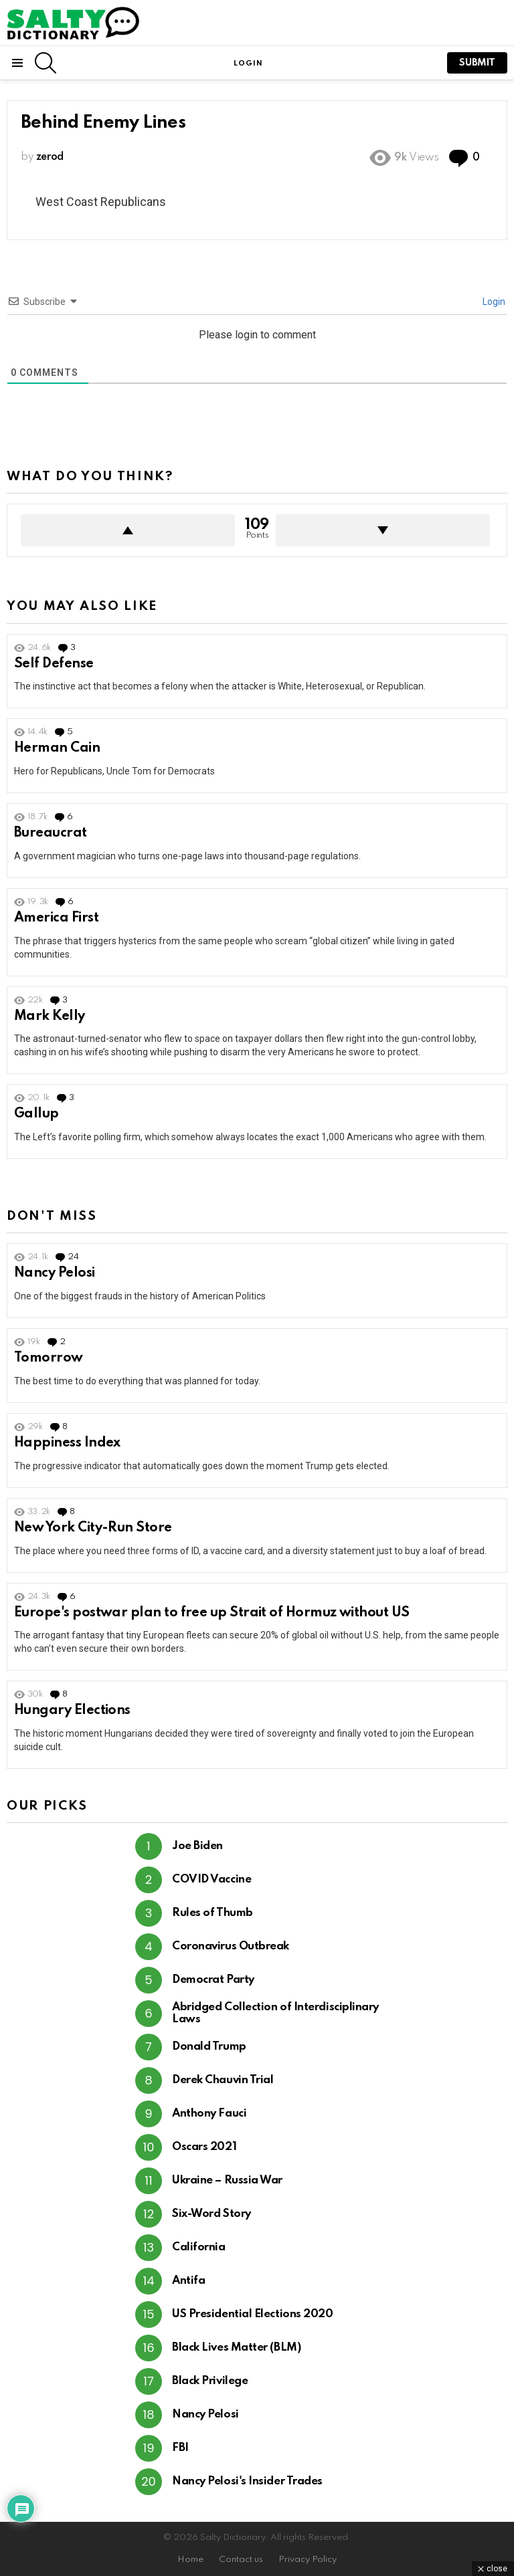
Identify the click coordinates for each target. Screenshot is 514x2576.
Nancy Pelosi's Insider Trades (247, 2481)
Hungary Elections (72, 1710)
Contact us (241, 2559)
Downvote (383, 530)
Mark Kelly (49, 1016)
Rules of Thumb (212, 1913)
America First (56, 918)
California (199, 2247)
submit (477, 63)
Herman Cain (57, 748)
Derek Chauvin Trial (222, 2080)
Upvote (128, 530)
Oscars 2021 (204, 2147)
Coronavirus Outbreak (230, 1946)
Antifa (188, 2280)
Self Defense (54, 664)
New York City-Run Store (93, 1528)
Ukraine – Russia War (227, 2180)
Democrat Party (213, 1979)
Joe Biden (197, 1846)
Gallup (36, 1114)
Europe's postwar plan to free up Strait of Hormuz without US (212, 1613)
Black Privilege (210, 2381)
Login (493, 301)
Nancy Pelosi (54, 1273)
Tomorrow (48, 1358)
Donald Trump (209, 2046)
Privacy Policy (307, 2559)
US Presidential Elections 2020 (252, 2314)
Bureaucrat (50, 833)
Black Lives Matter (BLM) (236, 2347)
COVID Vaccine (211, 1879)
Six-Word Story (211, 2214)
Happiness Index (67, 1443)
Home (190, 2559)
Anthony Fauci (209, 2113)
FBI (180, 2448)
